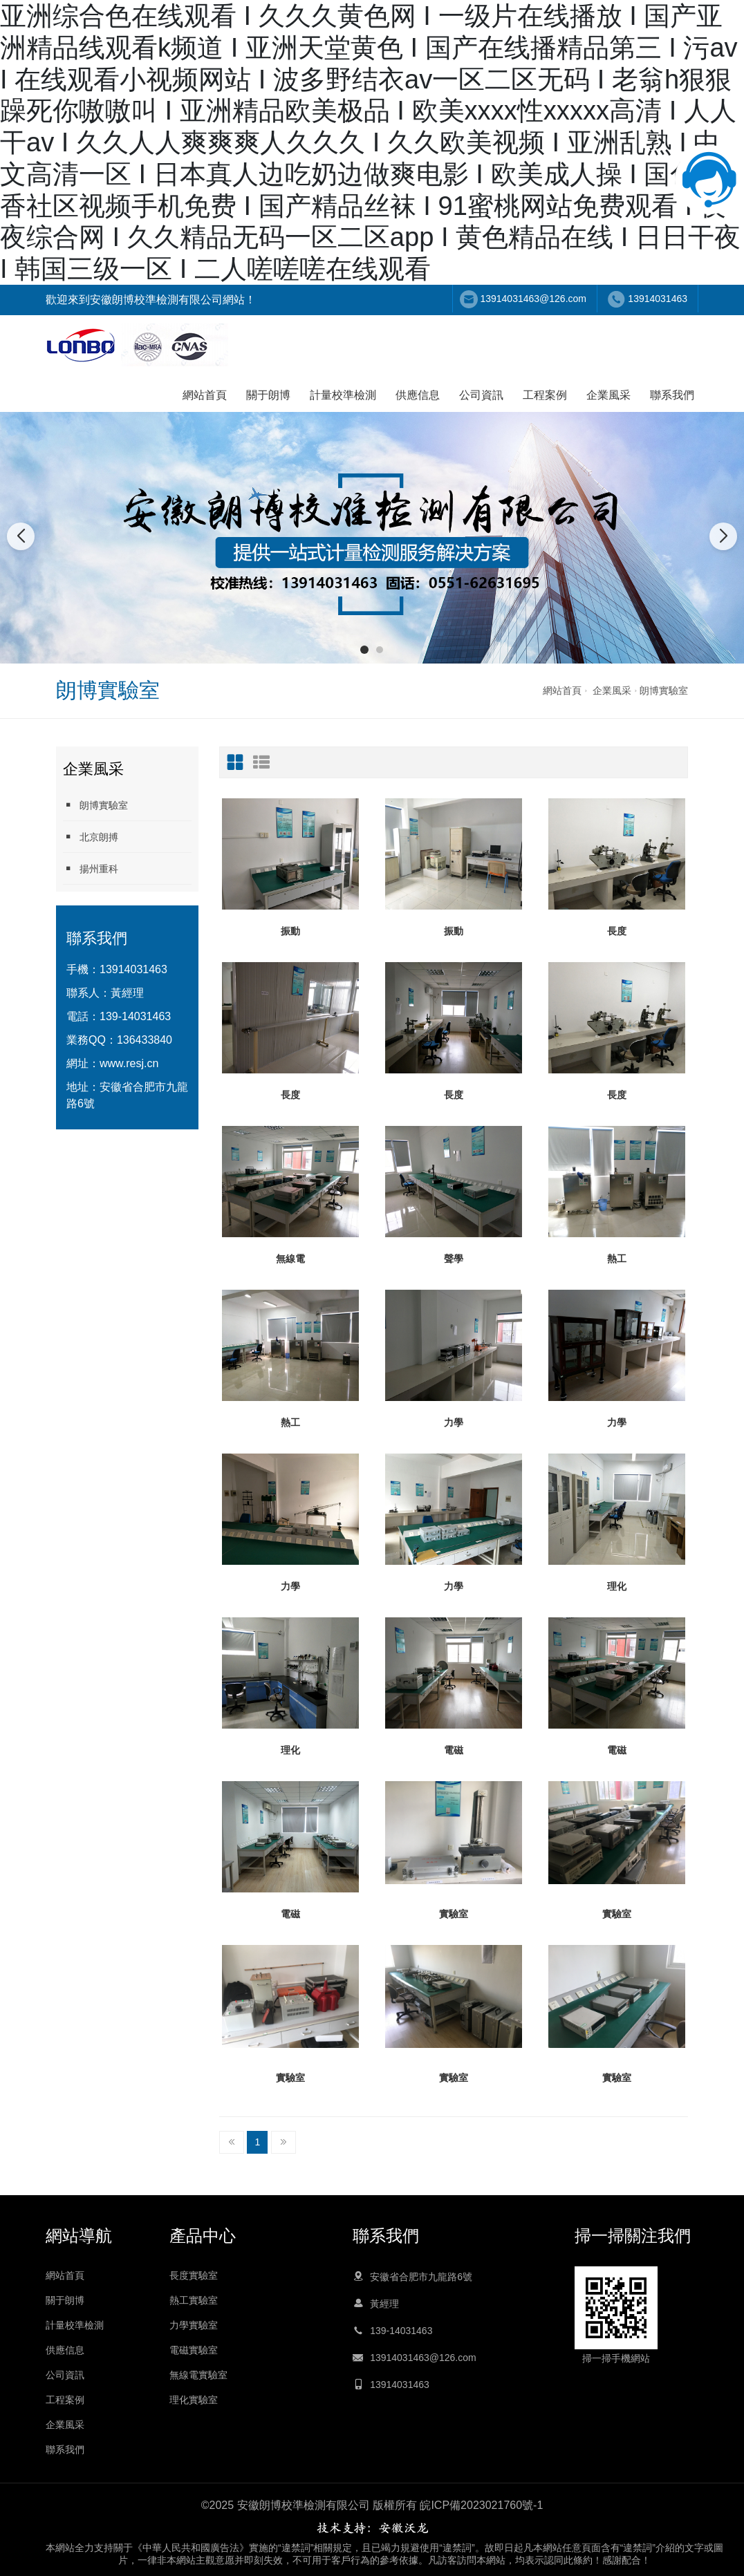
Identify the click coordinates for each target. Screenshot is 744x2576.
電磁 (453, 1750)
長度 (616, 931)
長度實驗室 (193, 2275)
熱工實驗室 (193, 2300)
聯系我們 (672, 395)
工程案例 (545, 395)
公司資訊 (481, 395)
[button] (364, 650)
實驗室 (453, 1913)
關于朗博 (268, 395)
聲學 (453, 1258)
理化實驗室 (193, 2399)
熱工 (616, 1258)
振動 (290, 931)
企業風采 (608, 395)
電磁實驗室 (193, 2350)
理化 (616, 1586)
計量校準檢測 (343, 395)
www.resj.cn (129, 1063)
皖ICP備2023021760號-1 (481, 2505)
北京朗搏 (90, 837)
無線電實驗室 (198, 2374)
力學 (453, 1422)
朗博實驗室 (664, 690)
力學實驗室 (193, 2325)
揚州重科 (90, 868)
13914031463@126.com (533, 298)
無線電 (290, 1258)
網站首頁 (205, 395)
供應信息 (418, 395)
